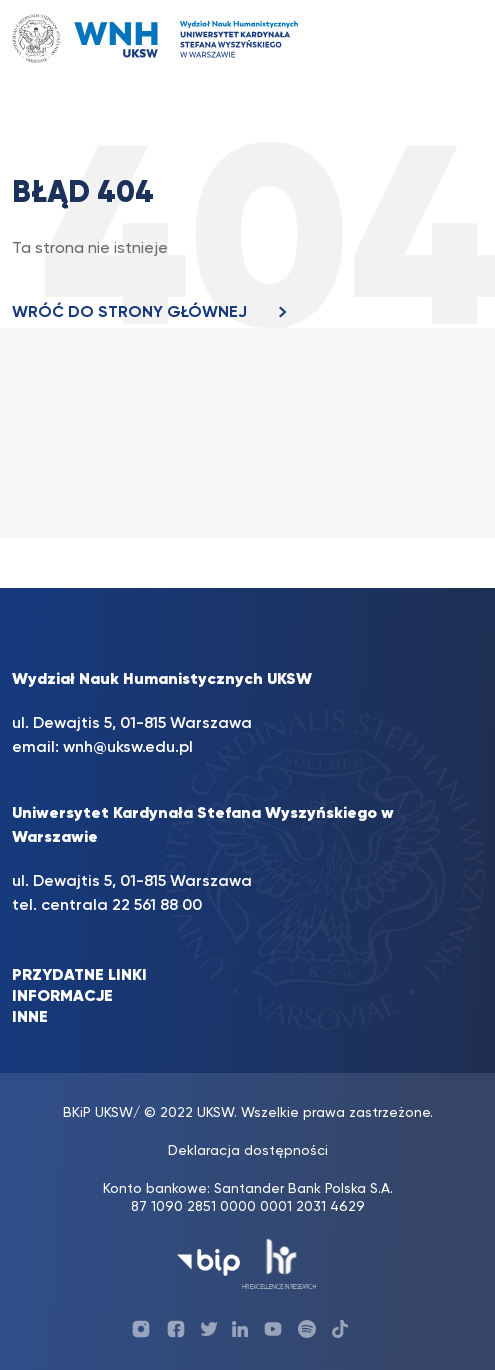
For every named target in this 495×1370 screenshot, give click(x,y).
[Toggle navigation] (448, 38)
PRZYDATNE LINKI (79, 976)
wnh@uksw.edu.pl (128, 748)
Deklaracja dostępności (248, 1151)
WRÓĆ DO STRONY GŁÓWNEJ (154, 313)
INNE (30, 1018)
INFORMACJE (62, 997)
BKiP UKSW (98, 1113)
